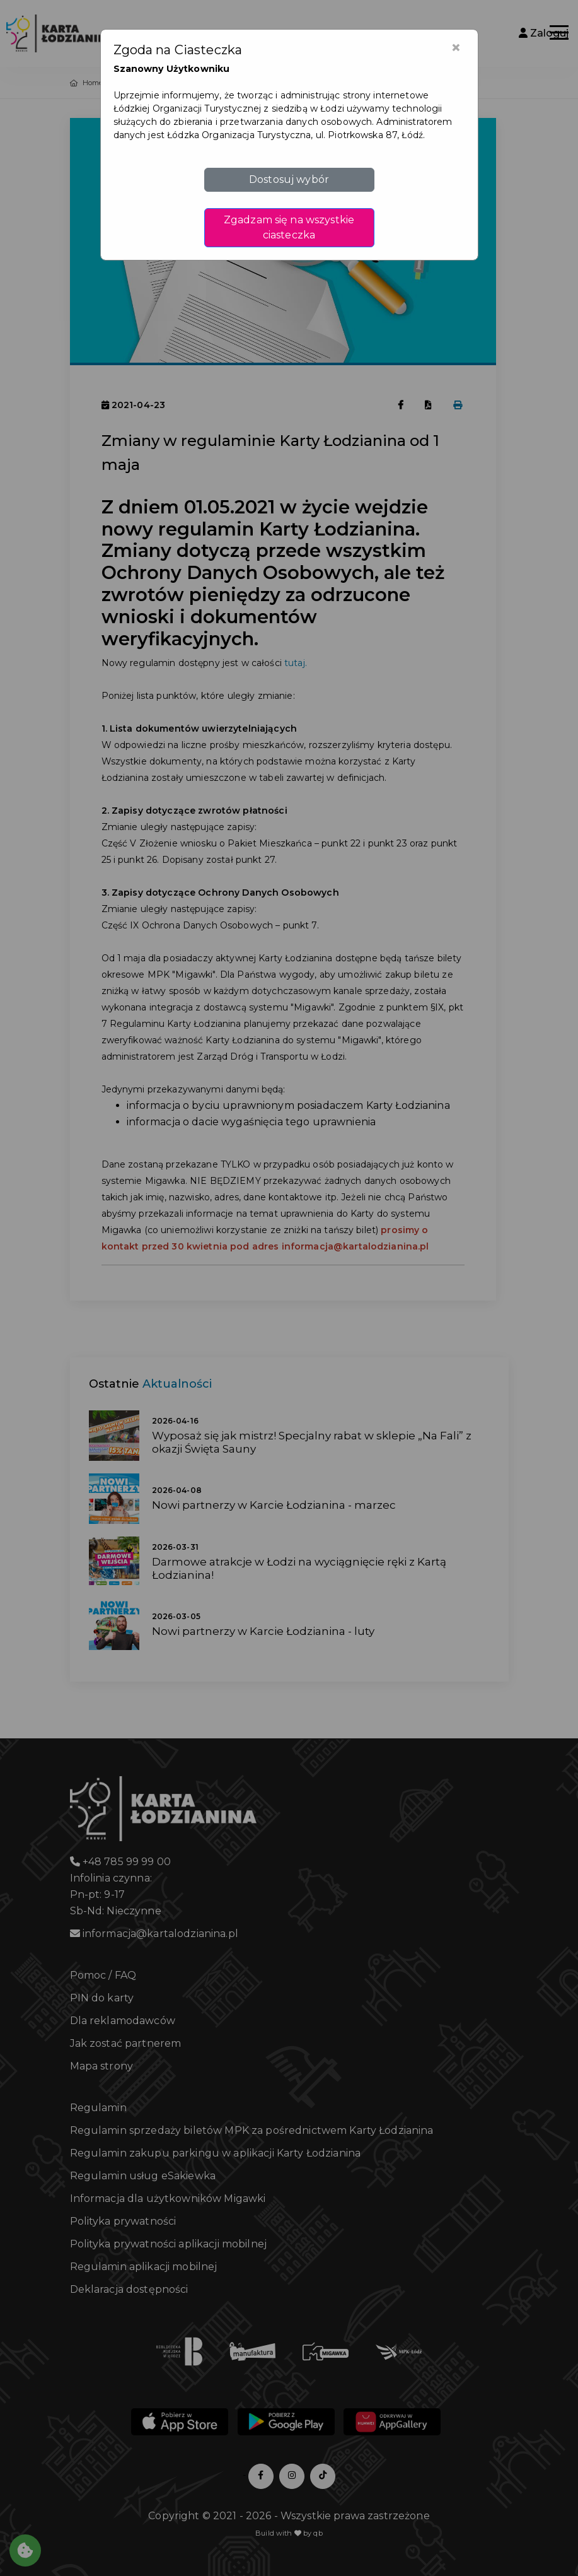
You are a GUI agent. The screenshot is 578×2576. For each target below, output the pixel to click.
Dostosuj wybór (289, 179)
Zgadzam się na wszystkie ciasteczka (289, 227)
